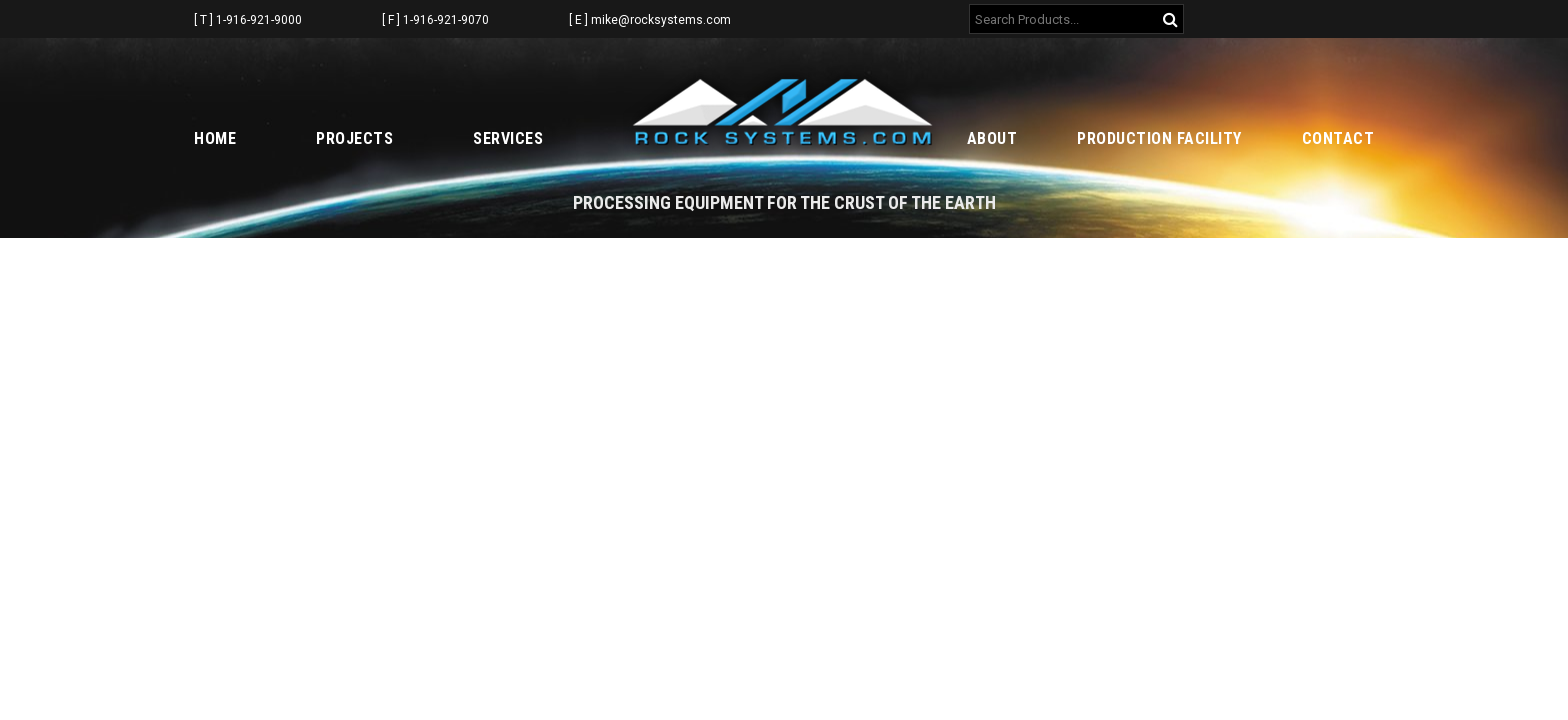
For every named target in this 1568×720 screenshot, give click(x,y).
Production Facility (1159, 138)
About (992, 138)
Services (508, 138)
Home (215, 138)
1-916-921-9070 (446, 20)
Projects (354, 138)
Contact (1338, 138)
